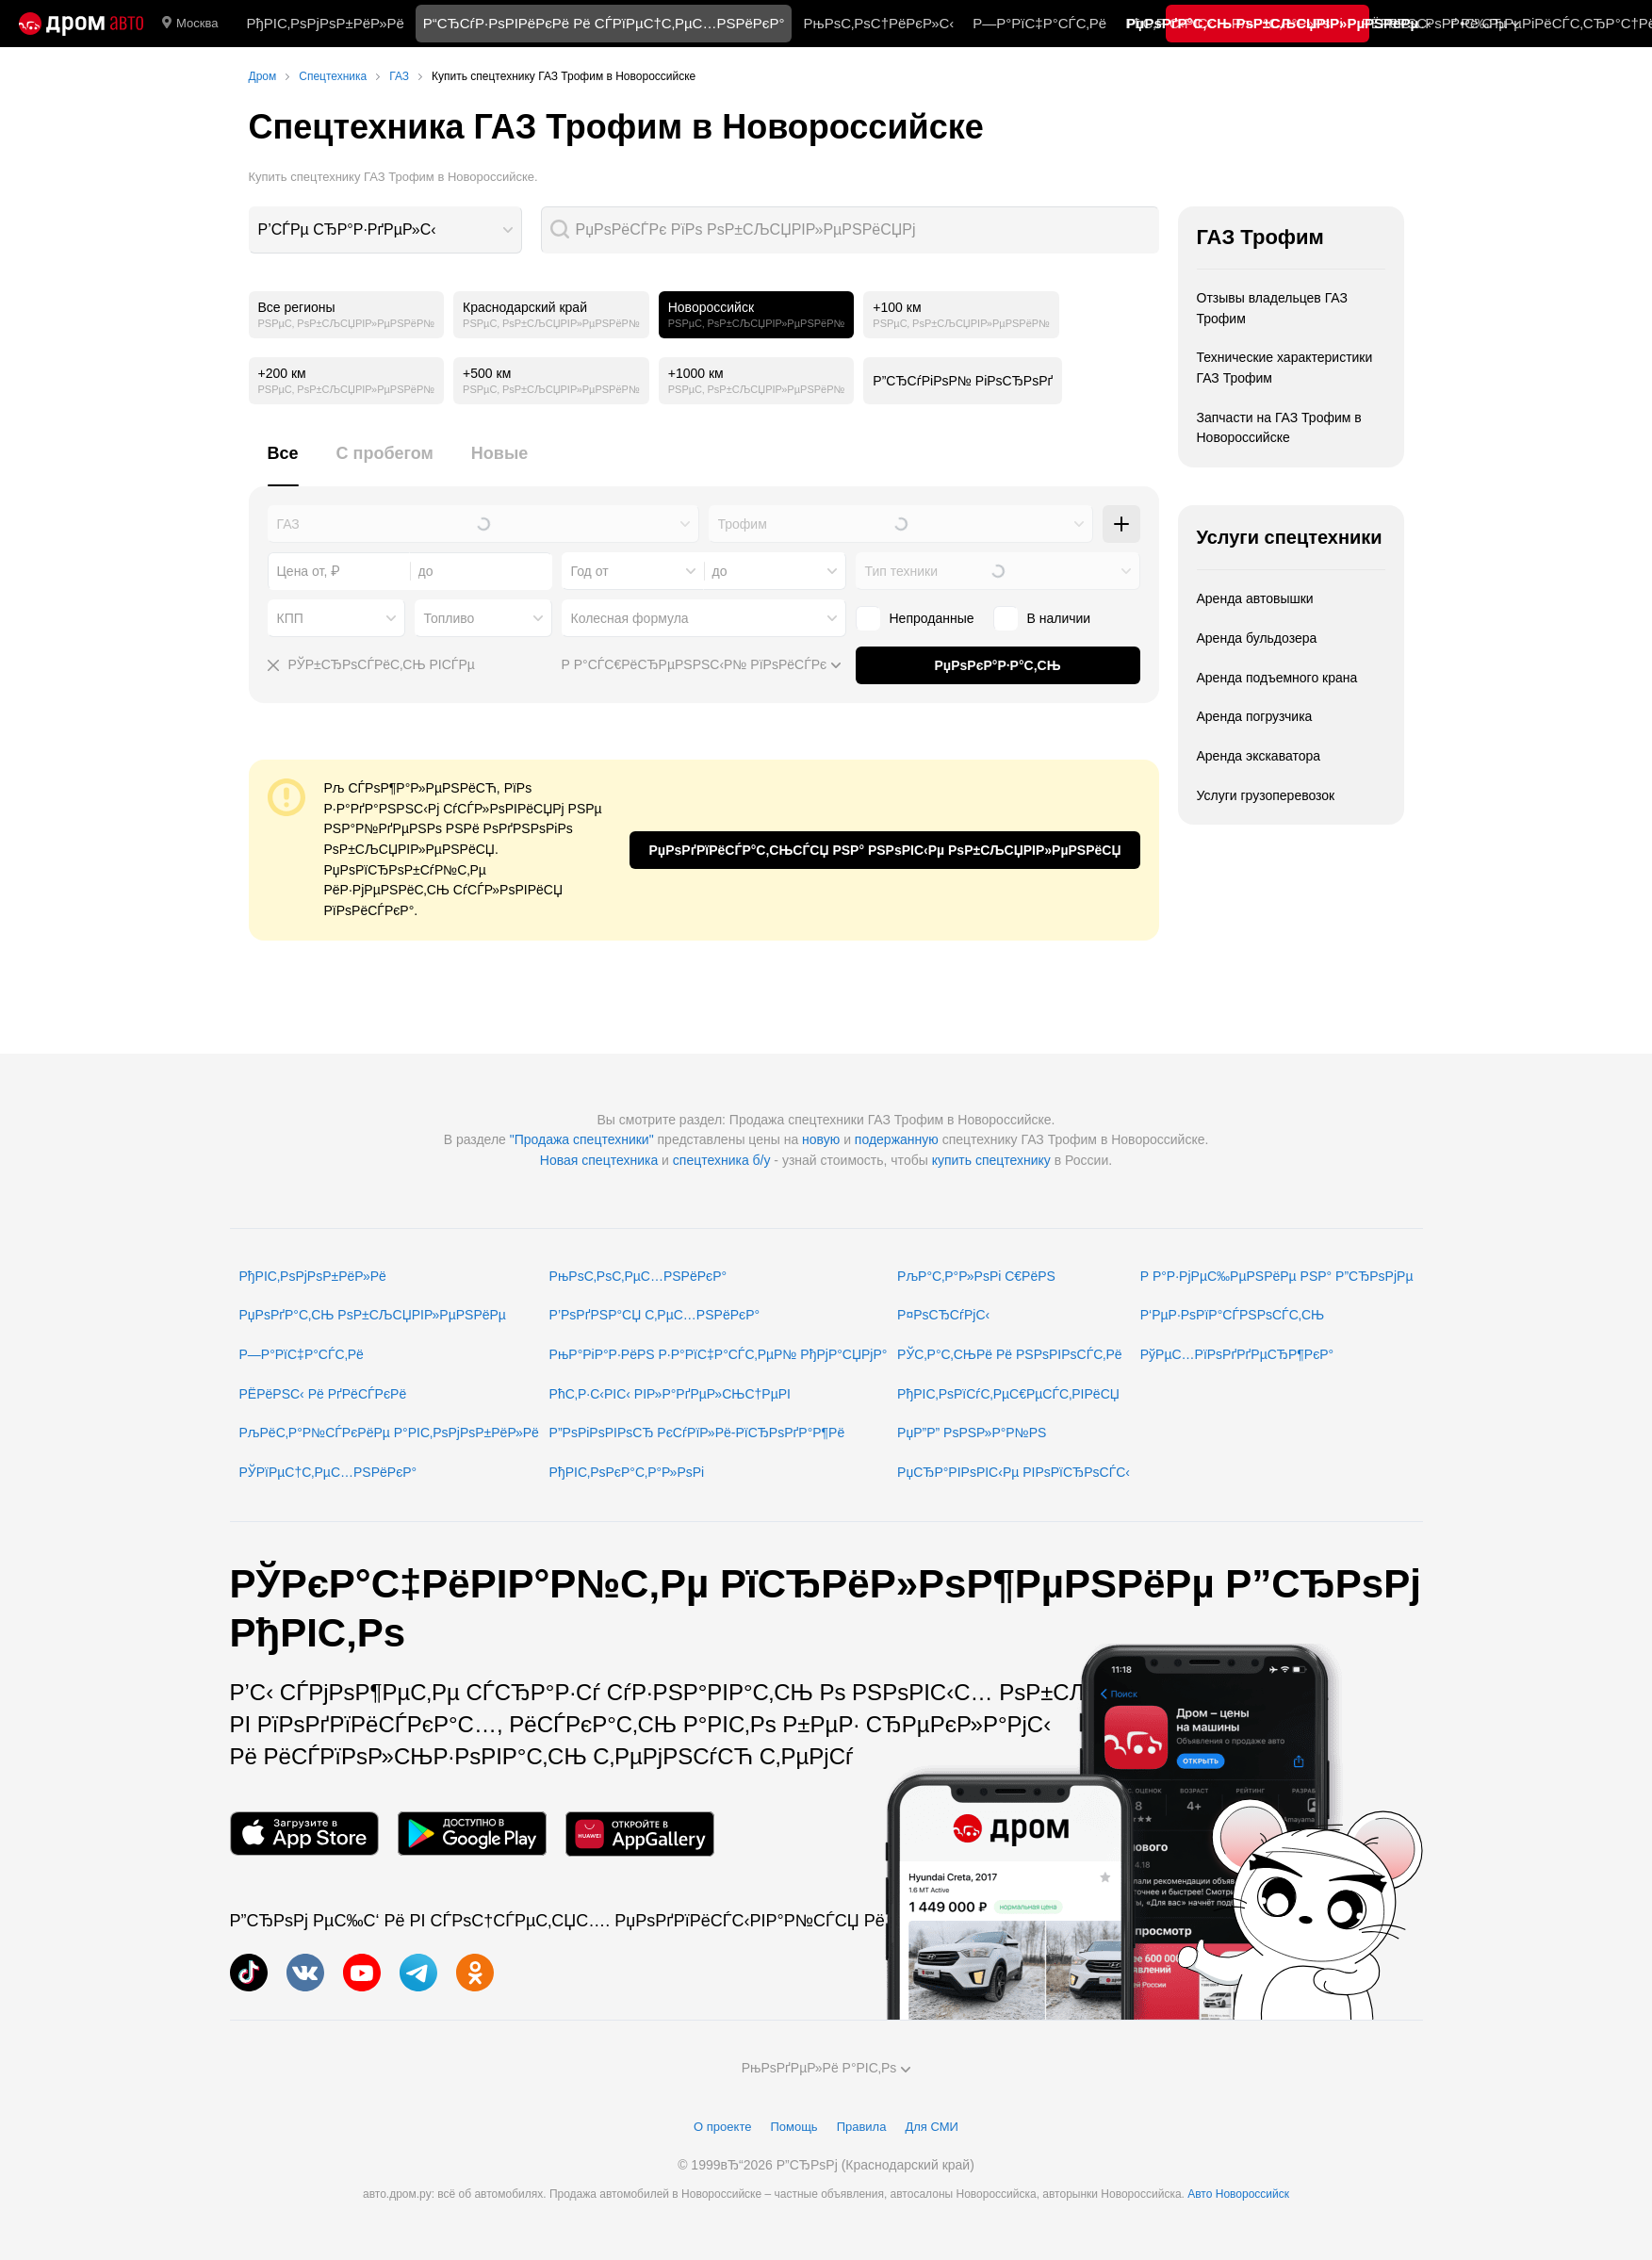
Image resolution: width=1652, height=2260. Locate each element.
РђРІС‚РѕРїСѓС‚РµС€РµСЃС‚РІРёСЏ (1008, 1393)
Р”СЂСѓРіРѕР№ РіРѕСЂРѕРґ (963, 380)
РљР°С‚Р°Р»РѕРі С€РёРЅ (976, 1276)
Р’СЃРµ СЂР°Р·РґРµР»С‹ (347, 229)
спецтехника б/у (722, 1160)
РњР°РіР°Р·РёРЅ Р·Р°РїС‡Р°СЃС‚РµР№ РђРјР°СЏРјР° (718, 1354)
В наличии (1059, 618)
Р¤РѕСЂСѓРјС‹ (943, 1314)
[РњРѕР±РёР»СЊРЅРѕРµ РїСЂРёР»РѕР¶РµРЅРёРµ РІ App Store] (304, 1833)
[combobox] (385, 230)
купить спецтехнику (991, 1160)
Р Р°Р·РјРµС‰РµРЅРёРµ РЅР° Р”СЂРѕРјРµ (1277, 1276)
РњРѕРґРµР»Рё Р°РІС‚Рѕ (826, 2067)
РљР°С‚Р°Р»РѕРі (1287, 23)
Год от (590, 571)
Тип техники (901, 571)
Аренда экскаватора (1259, 755)
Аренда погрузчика (1255, 716)
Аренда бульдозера (1257, 638)
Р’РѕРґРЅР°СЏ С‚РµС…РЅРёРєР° (655, 1314)
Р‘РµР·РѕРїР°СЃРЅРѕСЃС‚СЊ (1232, 1314)
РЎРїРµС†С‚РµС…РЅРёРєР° (328, 1472)
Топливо (449, 618)
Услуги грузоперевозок (1266, 795)
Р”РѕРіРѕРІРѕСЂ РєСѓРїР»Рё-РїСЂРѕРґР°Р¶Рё (697, 1432)
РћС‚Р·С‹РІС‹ (1169, 23)
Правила (862, 2127)
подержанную (897, 1139)
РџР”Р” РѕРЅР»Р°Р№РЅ (971, 1432)
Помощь (793, 2127)
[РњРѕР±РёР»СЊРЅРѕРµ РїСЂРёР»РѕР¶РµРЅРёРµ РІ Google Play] (472, 1833)
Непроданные (932, 618)
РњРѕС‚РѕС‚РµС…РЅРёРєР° (638, 1276)
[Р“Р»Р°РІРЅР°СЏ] (81, 23)
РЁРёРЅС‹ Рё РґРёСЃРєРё (323, 1393)
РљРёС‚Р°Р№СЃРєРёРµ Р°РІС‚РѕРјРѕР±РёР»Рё (389, 1432)
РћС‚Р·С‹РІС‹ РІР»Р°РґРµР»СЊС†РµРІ (670, 1393)
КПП (290, 618)
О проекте (722, 2127)
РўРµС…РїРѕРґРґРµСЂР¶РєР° (1237, 1354)
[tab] (283, 464)
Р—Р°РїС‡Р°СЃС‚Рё (1039, 23)
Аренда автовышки (1255, 598)
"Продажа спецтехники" (582, 1139)
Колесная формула (630, 618)
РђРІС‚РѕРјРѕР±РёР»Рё (324, 23)
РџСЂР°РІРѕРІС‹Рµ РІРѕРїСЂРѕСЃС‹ (1013, 1472)
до (720, 571)
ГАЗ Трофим (1260, 237)
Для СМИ (931, 2127)
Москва (190, 23)
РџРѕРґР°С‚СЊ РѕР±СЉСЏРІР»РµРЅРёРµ (372, 1314)
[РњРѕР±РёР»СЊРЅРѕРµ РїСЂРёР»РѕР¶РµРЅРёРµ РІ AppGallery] (639, 1833)
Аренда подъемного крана (1277, 677)
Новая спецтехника (599, 1160)
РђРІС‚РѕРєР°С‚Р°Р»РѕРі (627, 1472)
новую (821, 1139)
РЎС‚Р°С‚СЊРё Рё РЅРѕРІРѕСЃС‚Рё (1009, 1354)
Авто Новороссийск (1238, 2194)
